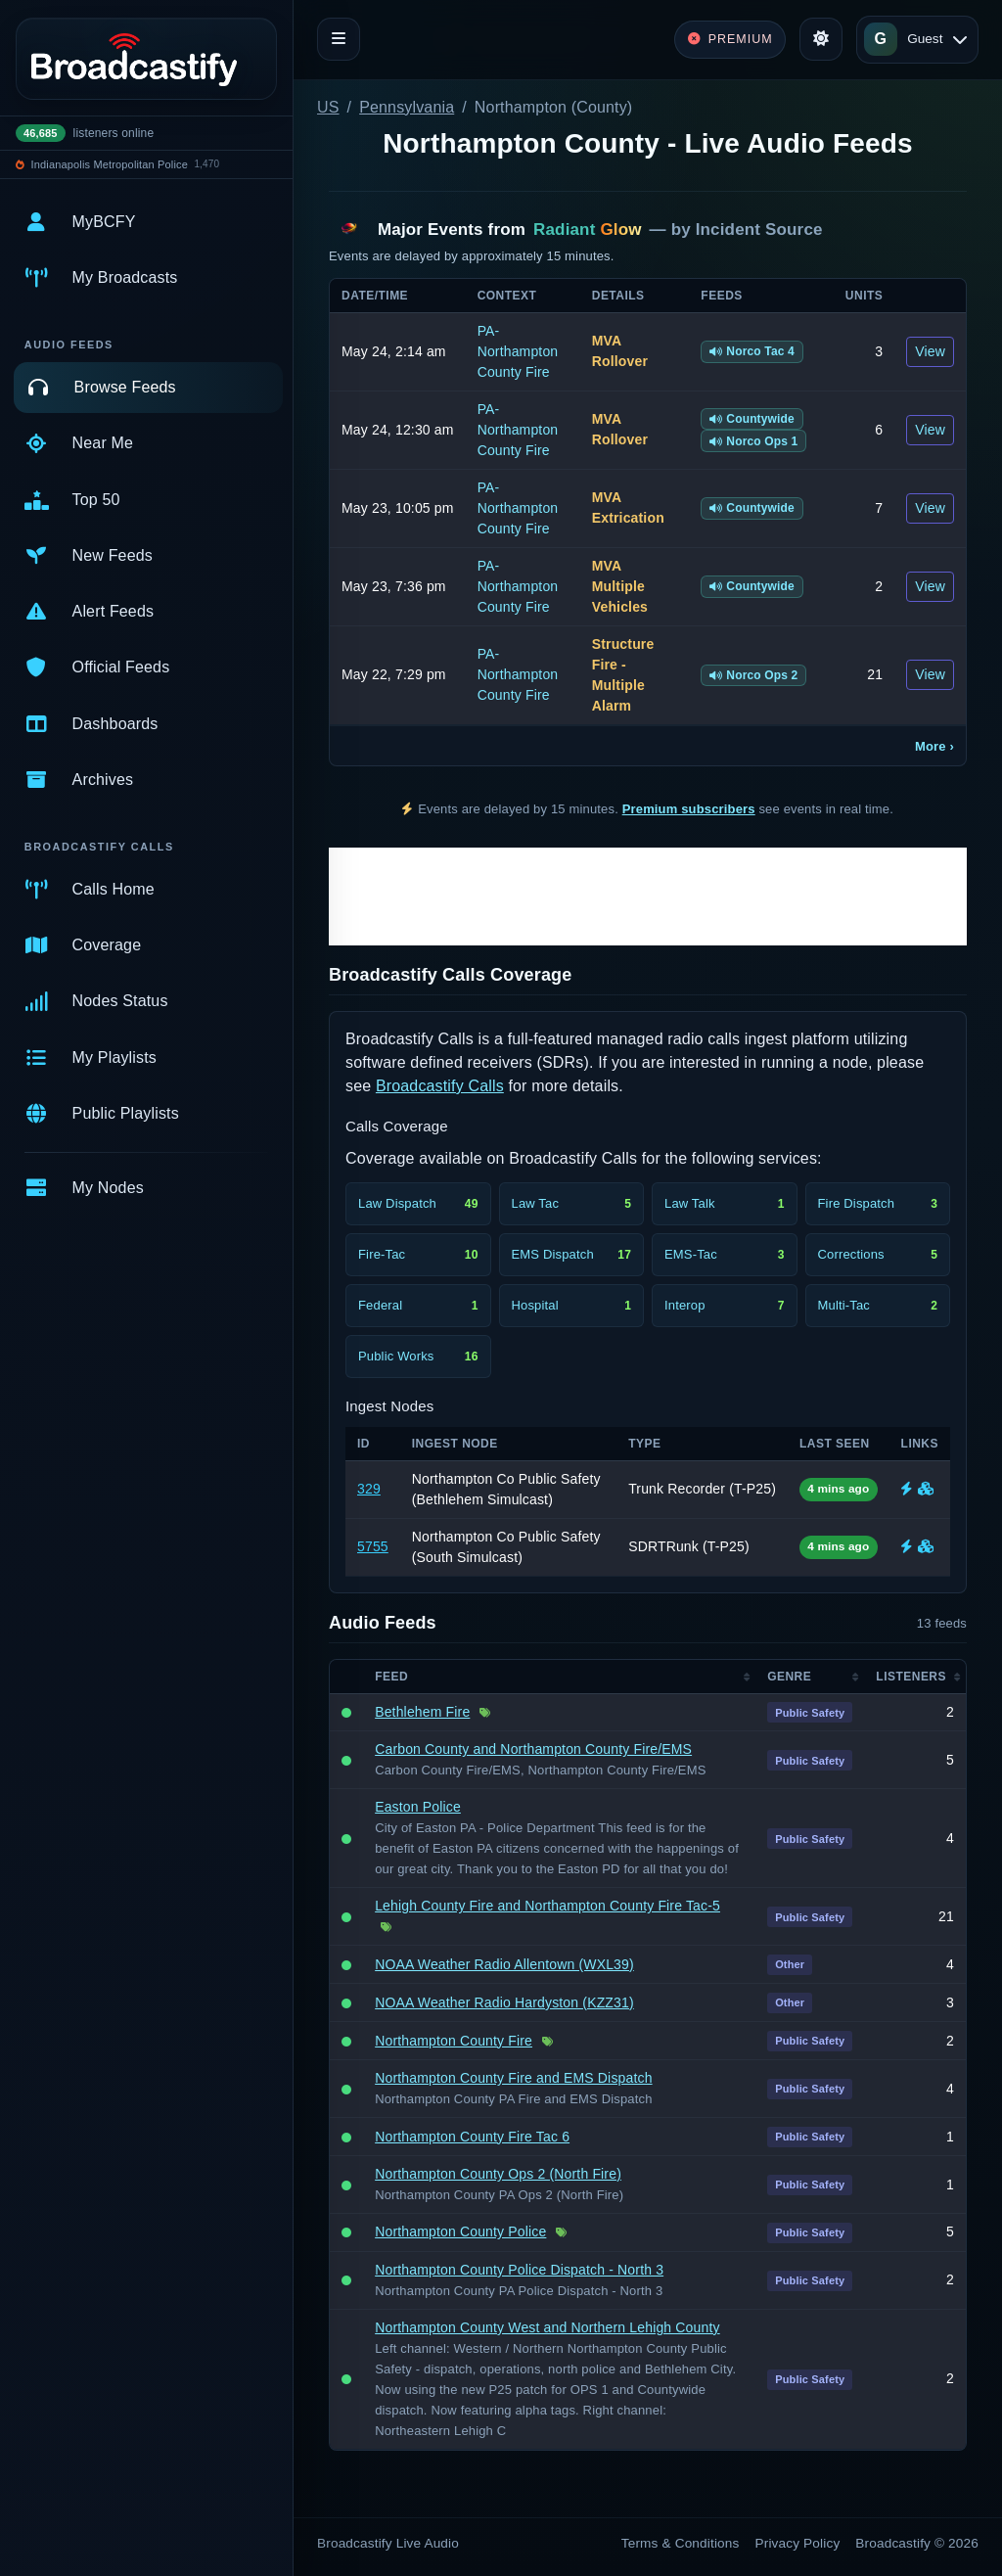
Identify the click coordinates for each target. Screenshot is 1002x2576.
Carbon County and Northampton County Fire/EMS (533, 1749)
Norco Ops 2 (753, 675)
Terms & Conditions (680, 2543)
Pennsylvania (406, 107)
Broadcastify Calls (440, 1086)
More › (934, 746)
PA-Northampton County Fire (518, 351)
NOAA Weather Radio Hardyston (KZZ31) (504, 2002)
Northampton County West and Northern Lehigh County (547, 2327)
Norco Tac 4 (752, 351)
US (328, 107)
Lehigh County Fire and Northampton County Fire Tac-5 (547, 1905)
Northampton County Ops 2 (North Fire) (498, 2174)
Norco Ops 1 (753, 441)
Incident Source (759, 229)
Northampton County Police (460, 2231)
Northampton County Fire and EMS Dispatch (513, 2078)
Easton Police (418, 1807)
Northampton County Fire (453, 2040)
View (930, 351)
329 (369, 1488)
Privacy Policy (798, 2543)
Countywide (752, 419)
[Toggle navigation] (338, 39)
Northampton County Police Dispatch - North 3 (519, 2269)
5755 (372, 1546)
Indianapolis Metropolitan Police (109, 164)
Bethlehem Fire (422, 1712)
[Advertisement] (648, 896)
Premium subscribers (688, 809)
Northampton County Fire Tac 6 (472, 2136)
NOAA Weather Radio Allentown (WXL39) (504, 1964)
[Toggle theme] (821, 39)
